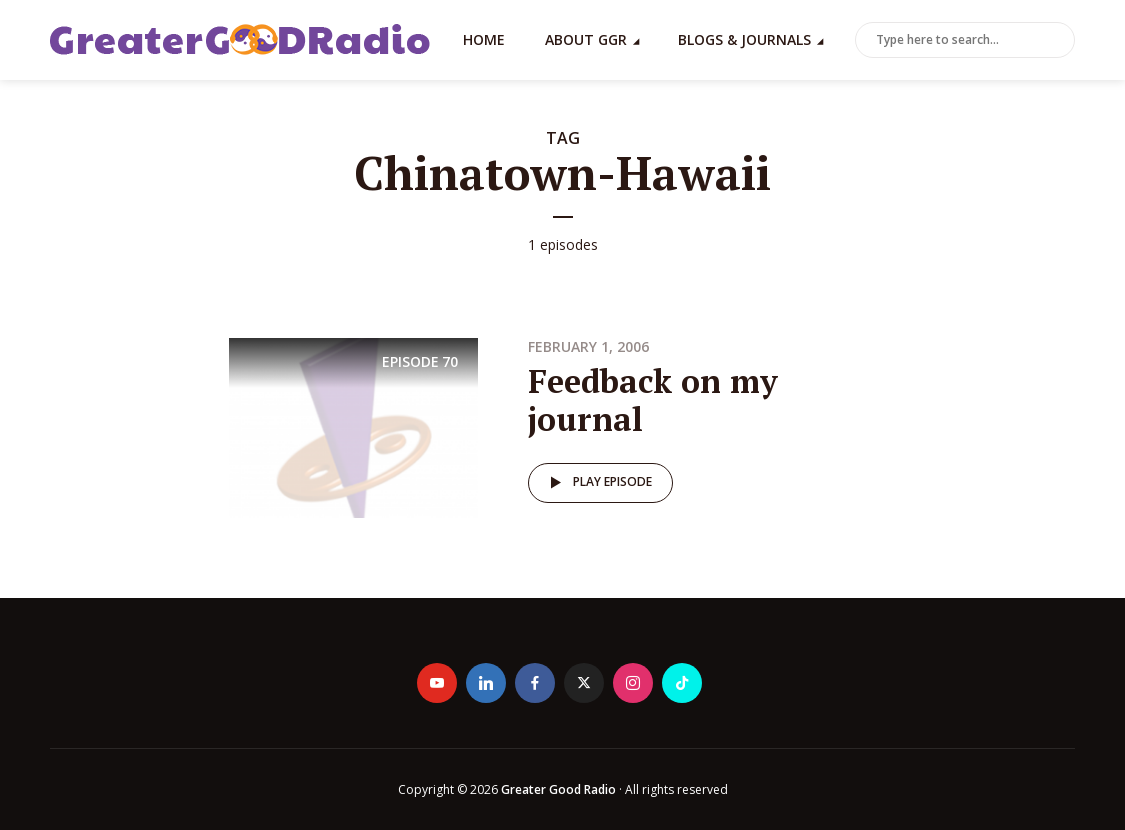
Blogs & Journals (744, 39)
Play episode (597, 483)
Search (1056, 41)
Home (484, 39)
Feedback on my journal (653, 400)
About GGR (586, 39)
